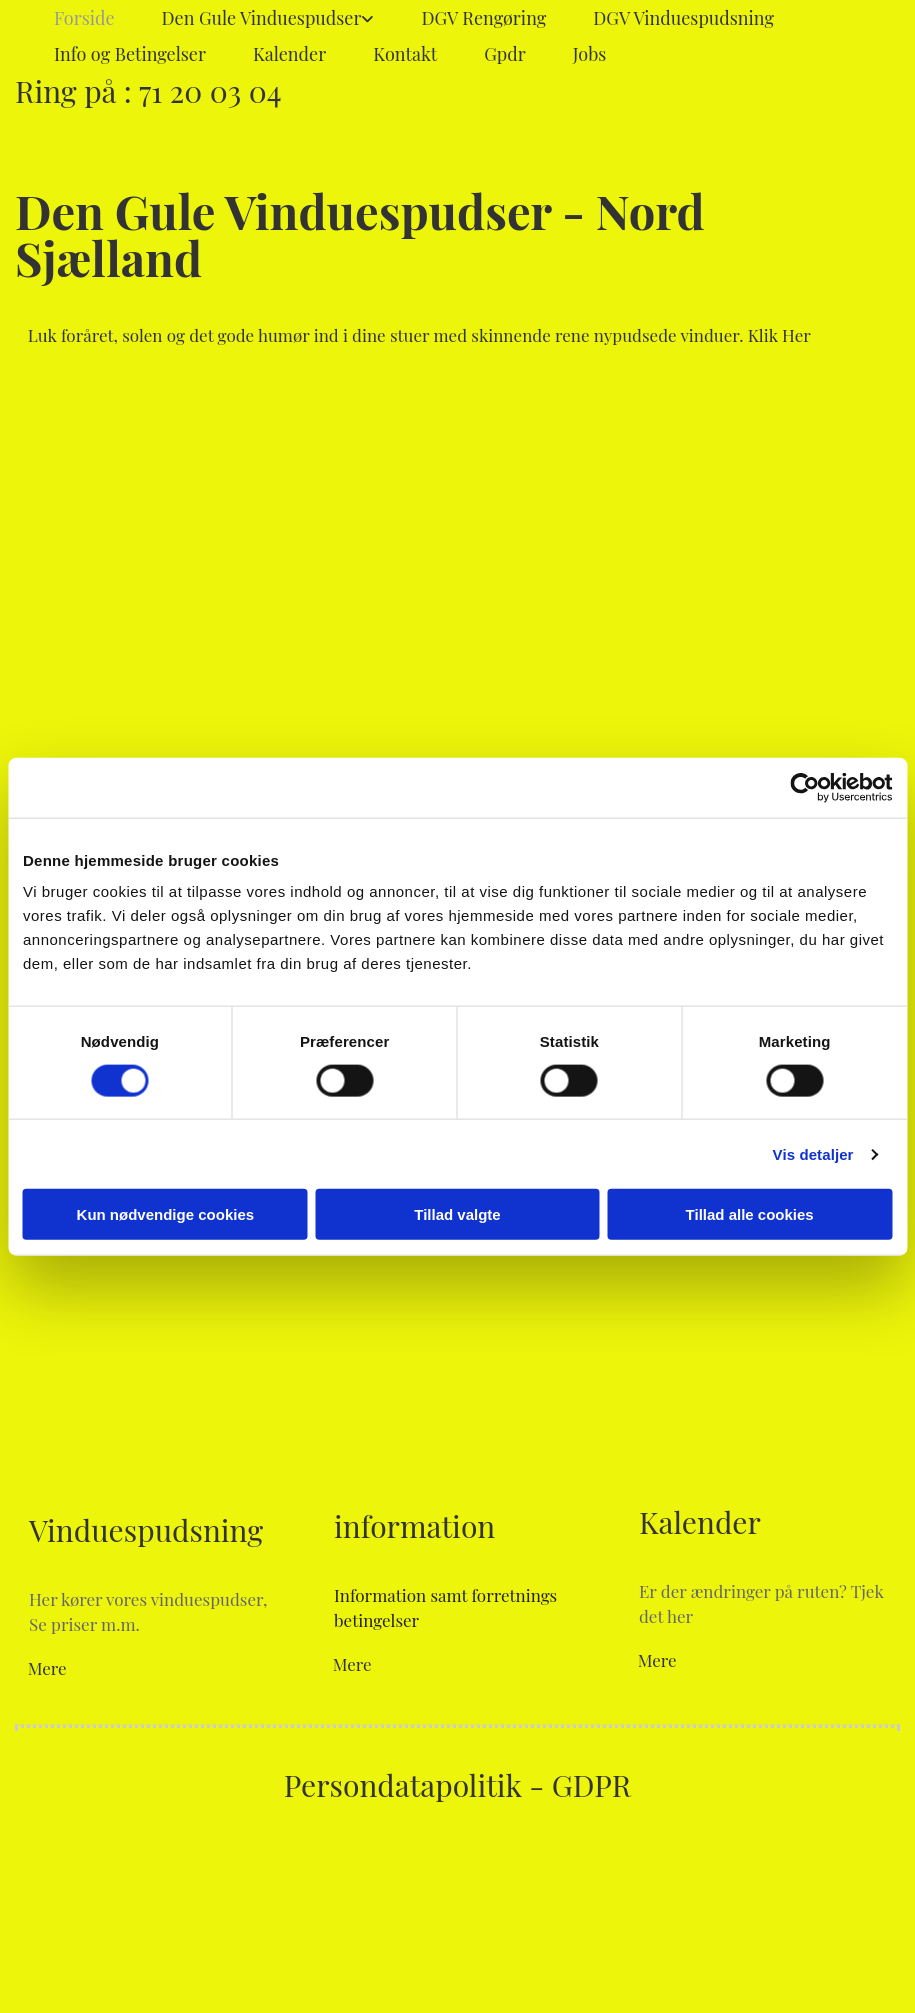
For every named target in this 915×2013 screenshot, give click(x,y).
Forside (84, 18)
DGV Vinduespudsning (683, 18)
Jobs (590, 54)
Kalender (289, 54)
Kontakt (405, 54)
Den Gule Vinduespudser (262, 18)
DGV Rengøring (483, 18)
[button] (419, 335)
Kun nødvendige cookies (166, 1214)
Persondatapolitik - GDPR (457, 1785)
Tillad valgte (457, 1214)
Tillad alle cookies (750, 1214)
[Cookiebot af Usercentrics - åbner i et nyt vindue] (804, 787)
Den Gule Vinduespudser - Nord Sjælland (360, 234)
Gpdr (505, 54)
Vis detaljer (813, 1153)
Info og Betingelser (130, 54)
